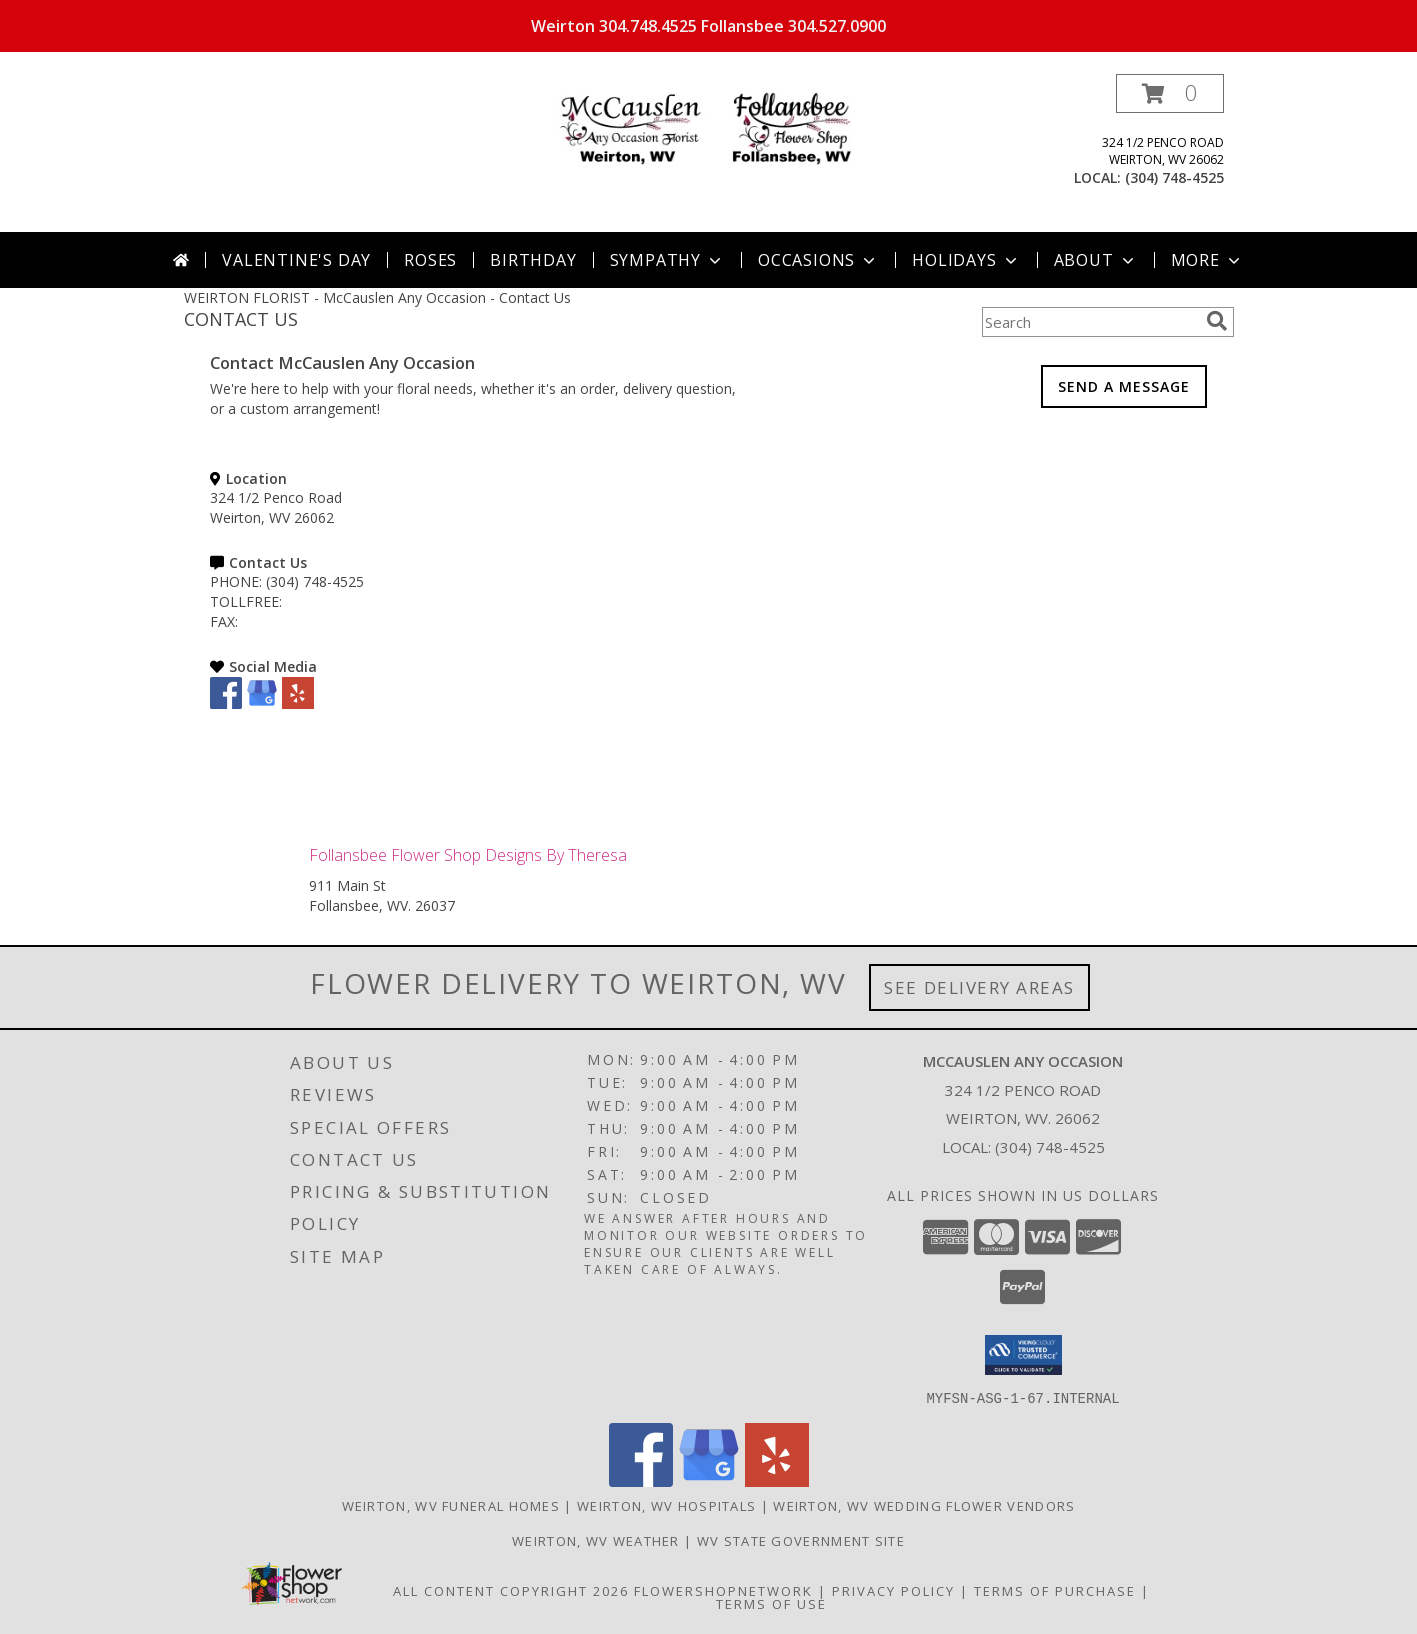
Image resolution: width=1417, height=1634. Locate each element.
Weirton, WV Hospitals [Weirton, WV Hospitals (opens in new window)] (666, 1505)
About (1096, 260)
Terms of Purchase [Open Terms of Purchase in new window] (1055, 1590)
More (1207, 260)
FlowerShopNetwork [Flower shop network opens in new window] (723, 1590)
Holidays (966, 260)
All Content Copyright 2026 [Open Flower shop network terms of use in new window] (511, 1590)
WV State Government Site (801, 1540)
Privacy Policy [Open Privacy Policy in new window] (893, 1590)
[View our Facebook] (226, 703)
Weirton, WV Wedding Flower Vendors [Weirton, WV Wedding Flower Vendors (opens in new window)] (924, 1505)
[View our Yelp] (298, 703)
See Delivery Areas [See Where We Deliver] (979, 987)
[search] (1217, 321)
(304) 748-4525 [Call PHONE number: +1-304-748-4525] (315, 581)
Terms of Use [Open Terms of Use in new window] (771, 1603)
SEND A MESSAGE (1124, 386)
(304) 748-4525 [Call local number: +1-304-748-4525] (1174, 177)
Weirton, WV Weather (596, 1540)
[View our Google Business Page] (262, 703)
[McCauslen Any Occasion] (709, 129)
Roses (430, 260)
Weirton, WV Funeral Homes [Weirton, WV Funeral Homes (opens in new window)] (451, 1505)
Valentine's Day (296, 260)
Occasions (818, 260)
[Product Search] (1090, 322)
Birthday (533, 260)
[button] (1170, 93)
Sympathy (667, 260)
